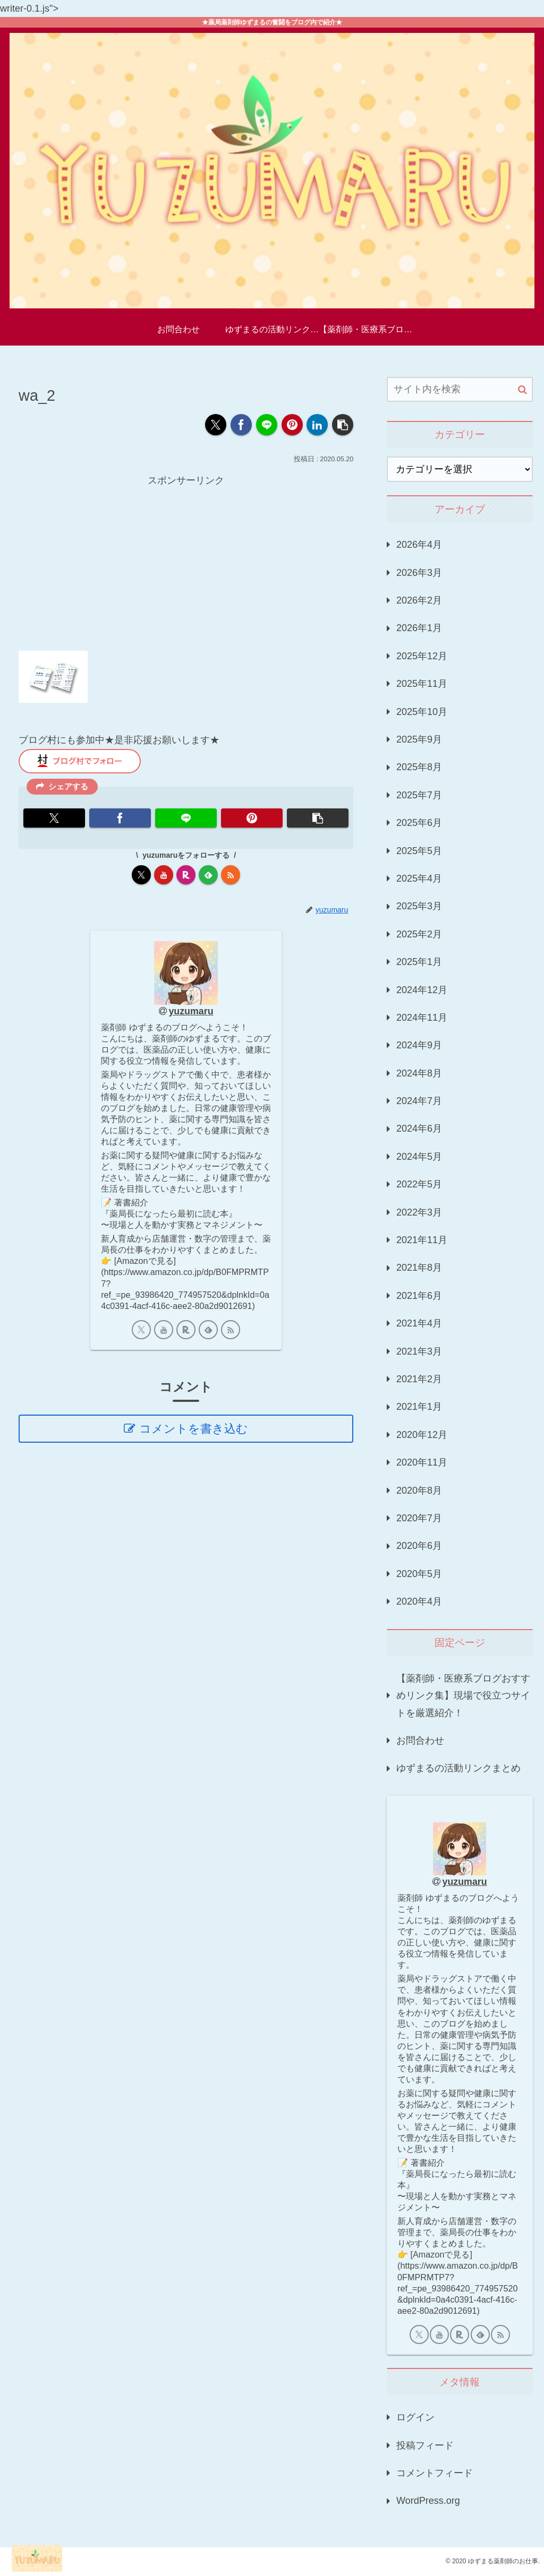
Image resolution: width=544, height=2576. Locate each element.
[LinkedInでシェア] (317, 424)
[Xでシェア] (215, 424)
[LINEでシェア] (266, 424)
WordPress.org (428, 2500)
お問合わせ (420, 1740)
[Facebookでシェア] (241, 424)
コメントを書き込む (193, 1428)
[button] (342, 424)
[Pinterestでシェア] (292, 424)
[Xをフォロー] (141, 874)
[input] (459, 389)
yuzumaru (190, 1011)
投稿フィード (425, 2445)
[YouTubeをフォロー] (163, 874)
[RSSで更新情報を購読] (230, 874)
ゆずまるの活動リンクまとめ (458, 1768)
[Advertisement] (186, 563)
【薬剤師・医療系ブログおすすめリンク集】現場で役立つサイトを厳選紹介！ (463, 1695)
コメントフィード (434, 2473)
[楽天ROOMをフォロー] (186, 874)
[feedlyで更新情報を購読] (208, 874)
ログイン (415, 2417)
